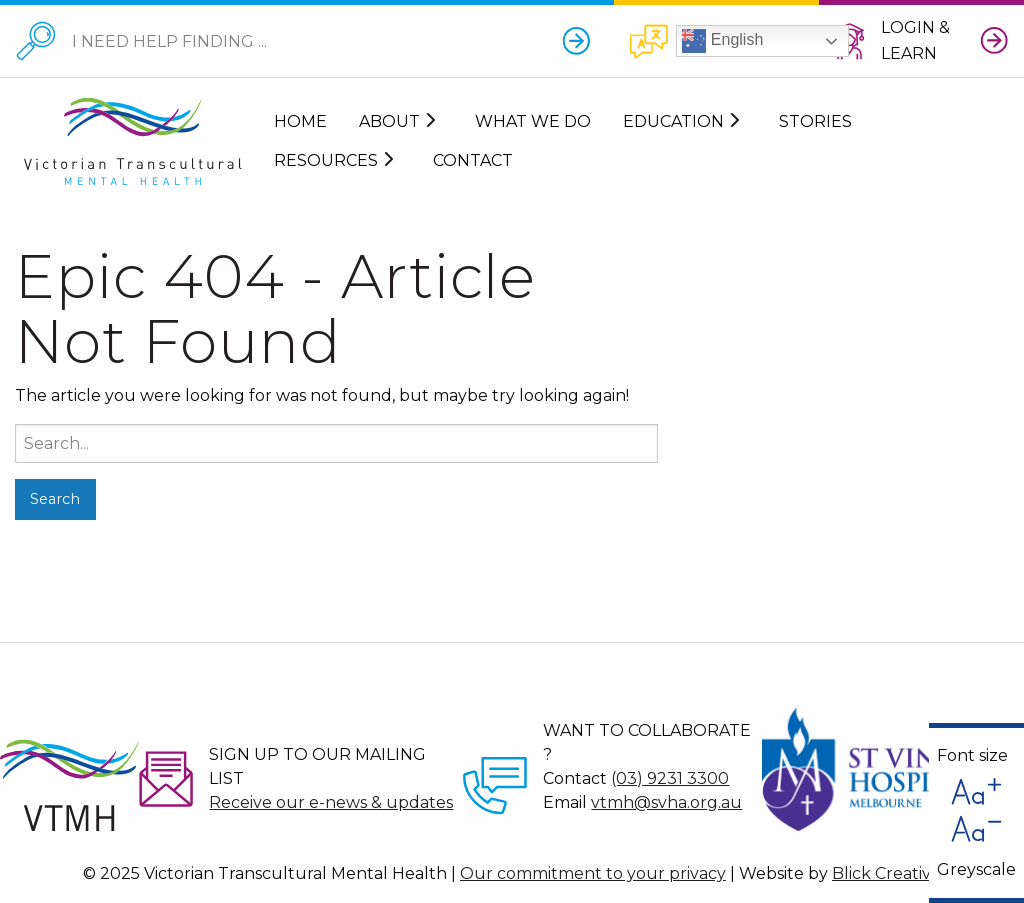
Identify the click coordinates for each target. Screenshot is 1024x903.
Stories (815, 121)
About (389, 121)
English (722, 41)
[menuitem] (300, 122)
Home (300, 121)
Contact (473, 160)
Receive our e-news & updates (331, 802)
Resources (326, 160)
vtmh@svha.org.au (666, 802)
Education (673, 121)
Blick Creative (886, 873)
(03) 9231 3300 (670, 778)
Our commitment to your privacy (593, 873)
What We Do (533, 121)
